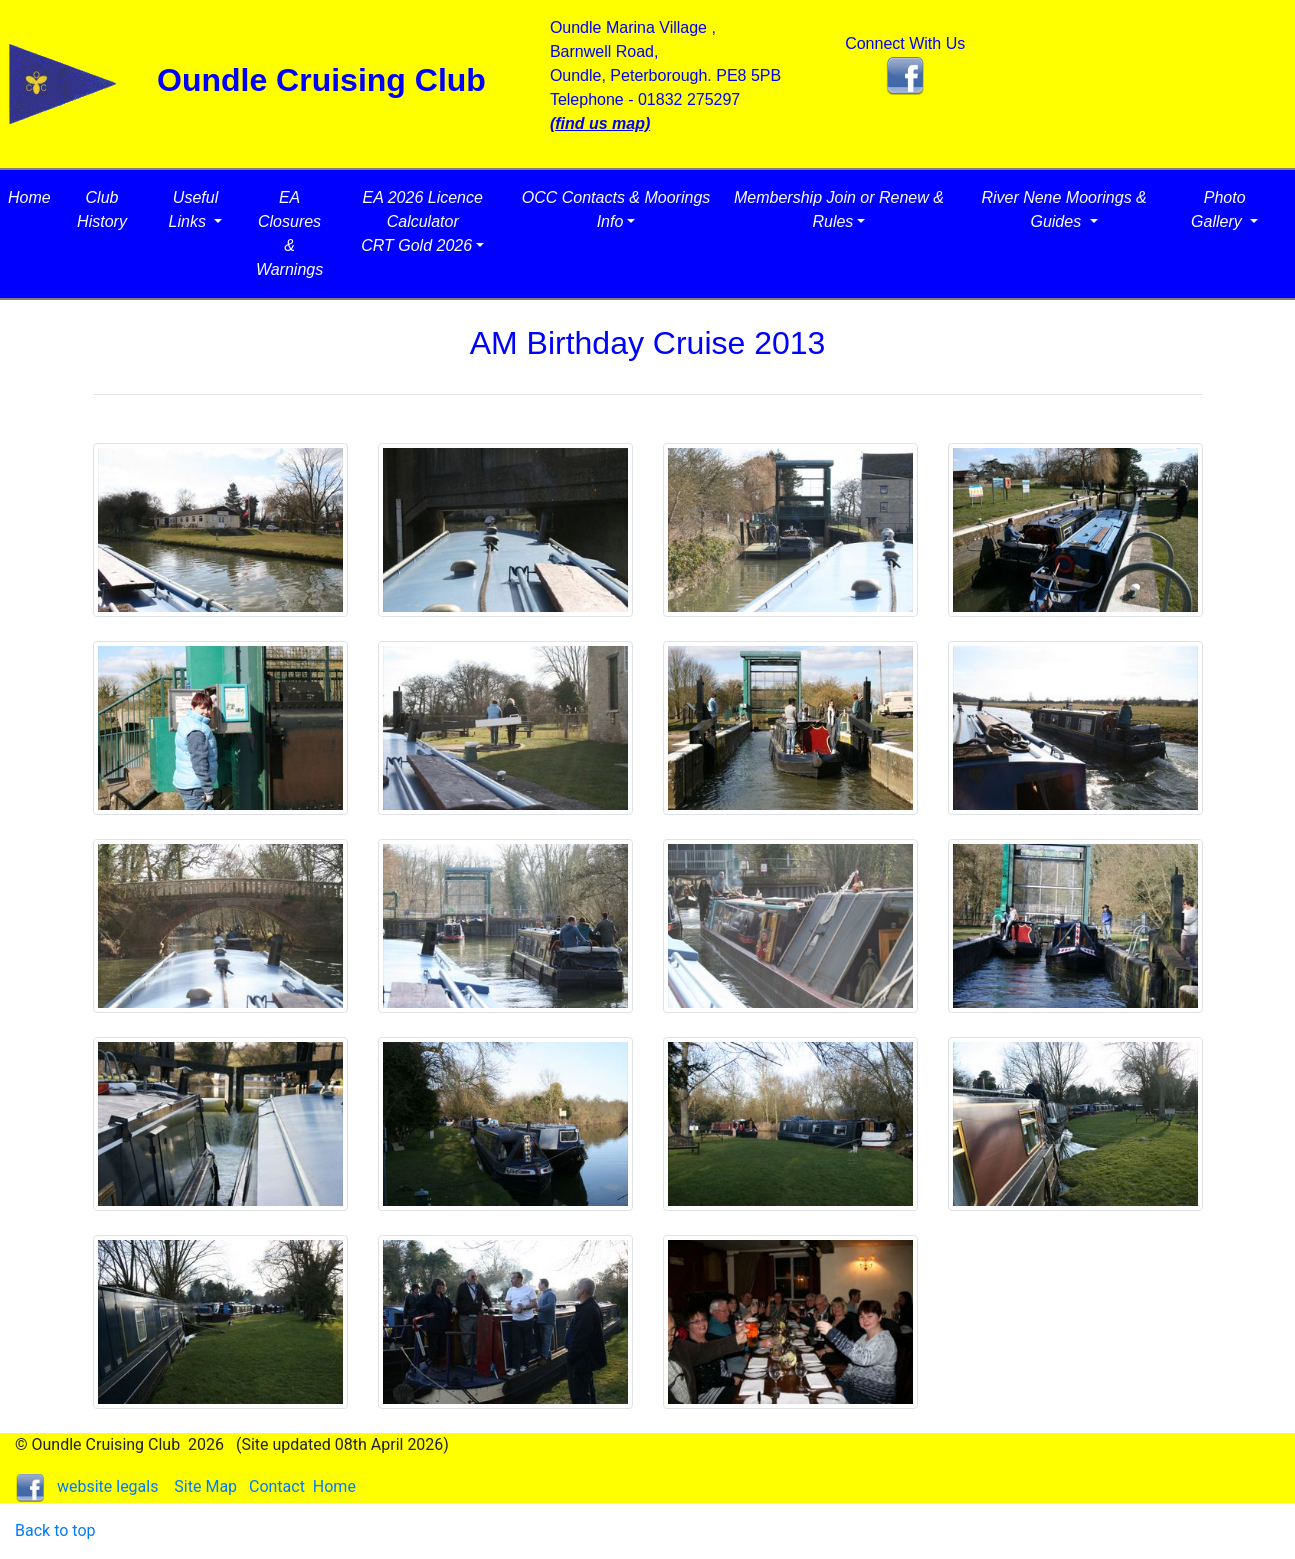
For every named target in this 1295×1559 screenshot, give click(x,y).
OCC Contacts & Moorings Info (616, 209)
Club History (102, 209)
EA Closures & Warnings (289, 233)
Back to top (55, 1530)
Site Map (205, 1486)
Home (29, 197)
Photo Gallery (1218, 209)
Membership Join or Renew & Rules (839, 209)
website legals (108, 1486)
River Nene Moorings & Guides (1063, 209)
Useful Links (194, 209)
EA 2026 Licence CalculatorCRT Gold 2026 (422, 221)
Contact (277, 1486)
